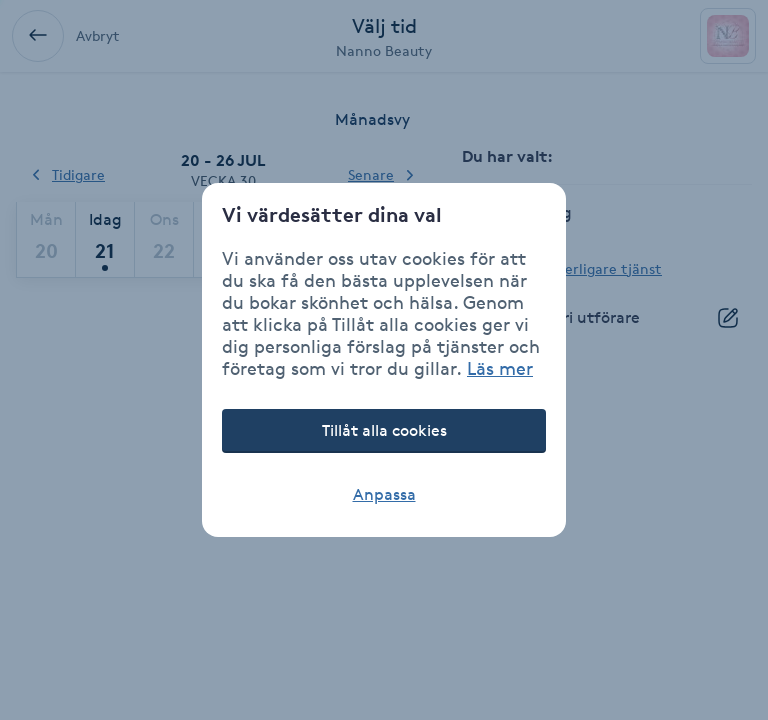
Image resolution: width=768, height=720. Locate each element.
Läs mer (500, 368)
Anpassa (384, 494)
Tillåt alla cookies (384, 430)
